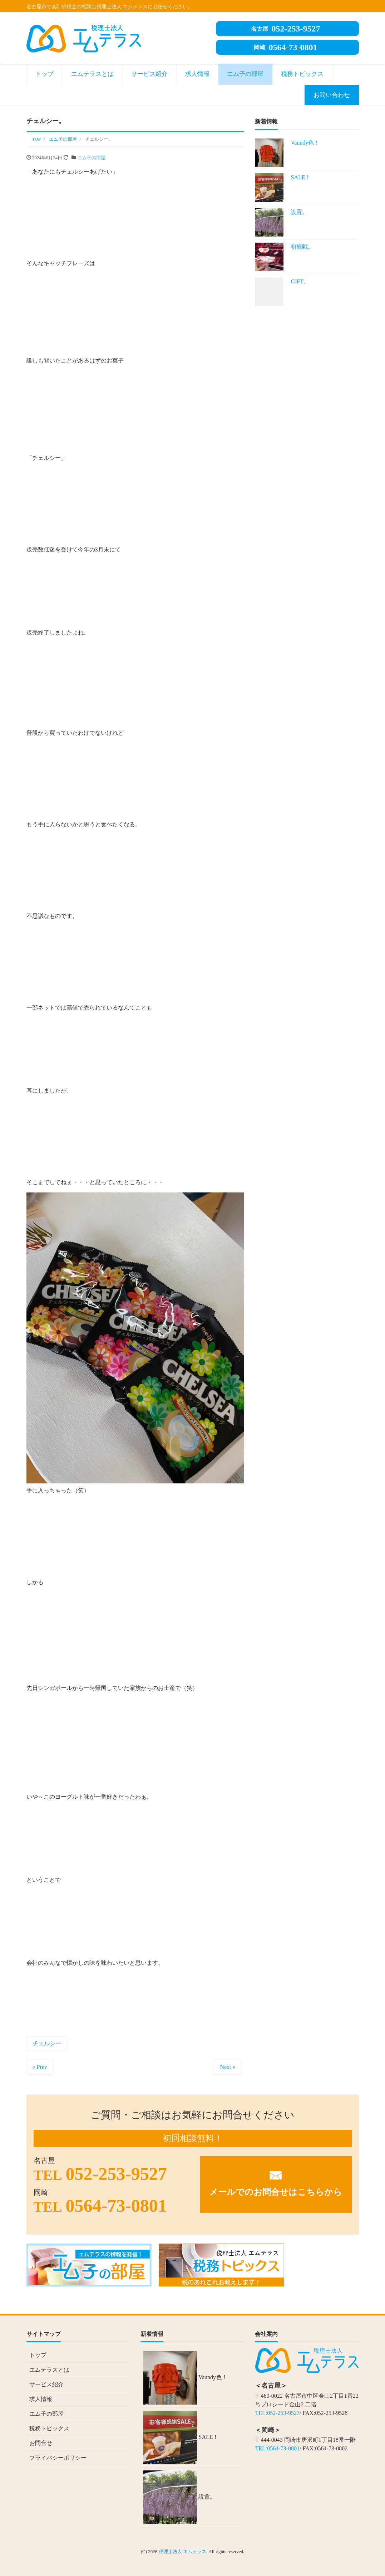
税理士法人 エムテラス (182, 2551)
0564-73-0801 (285, 47)
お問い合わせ (332, 95)
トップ (44, 74)
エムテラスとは (92, 74)
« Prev (40, 2067)
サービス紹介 (149, 74)
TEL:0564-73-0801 (277, 2448)
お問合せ (40, 2443)
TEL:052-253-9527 (277, 2413)
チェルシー (47, 2043)
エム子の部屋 (245, 74)
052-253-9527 (285, 28)
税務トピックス (302, 74)
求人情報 (197, 74)
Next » (227, 2067)
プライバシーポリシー (58, 2458)
